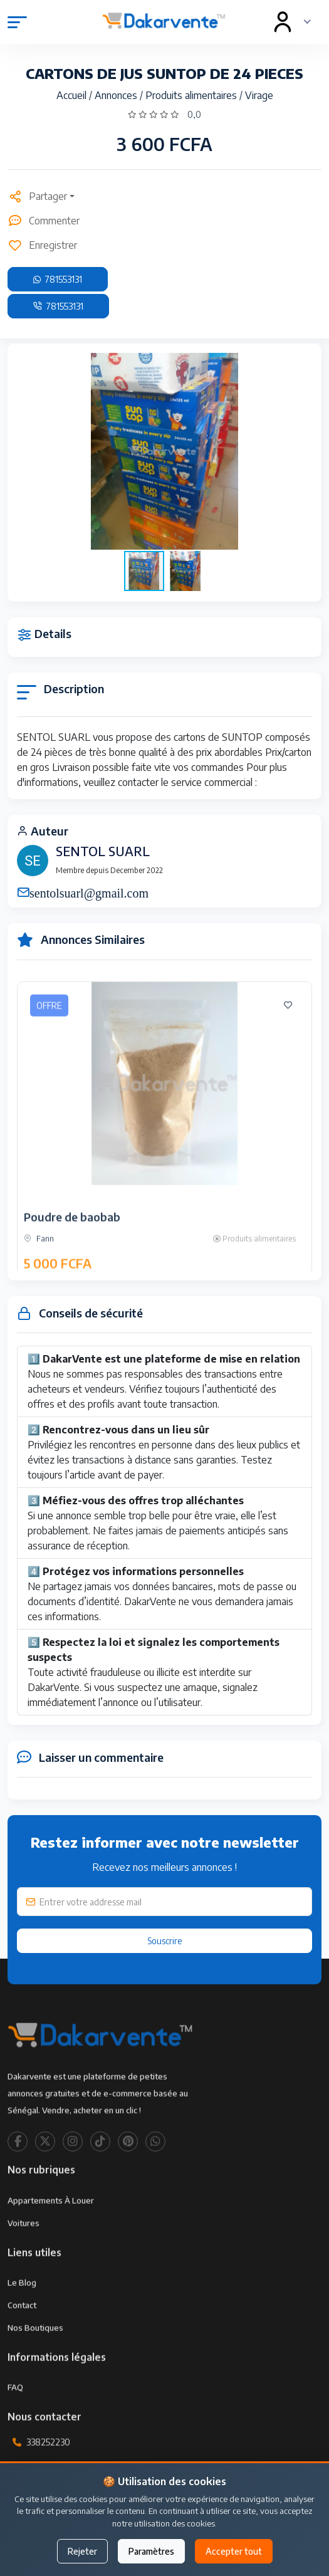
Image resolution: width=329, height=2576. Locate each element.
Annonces (117, 95)
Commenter (44, 220)
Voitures (23, 2257)
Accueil (72, 95)
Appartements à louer (51, 2234)
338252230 (48, 2476)
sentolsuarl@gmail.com (89, 892)
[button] (301, 451)
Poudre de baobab (72, 1251)
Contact (22, 2339)
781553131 (57, 279)
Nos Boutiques (35, 2362)
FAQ (15, 2422)
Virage (259, 95)
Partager (37, 196)
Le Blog (22, 2317)
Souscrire (164, 1940)
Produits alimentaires (192, 95)
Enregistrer (42, 245)
